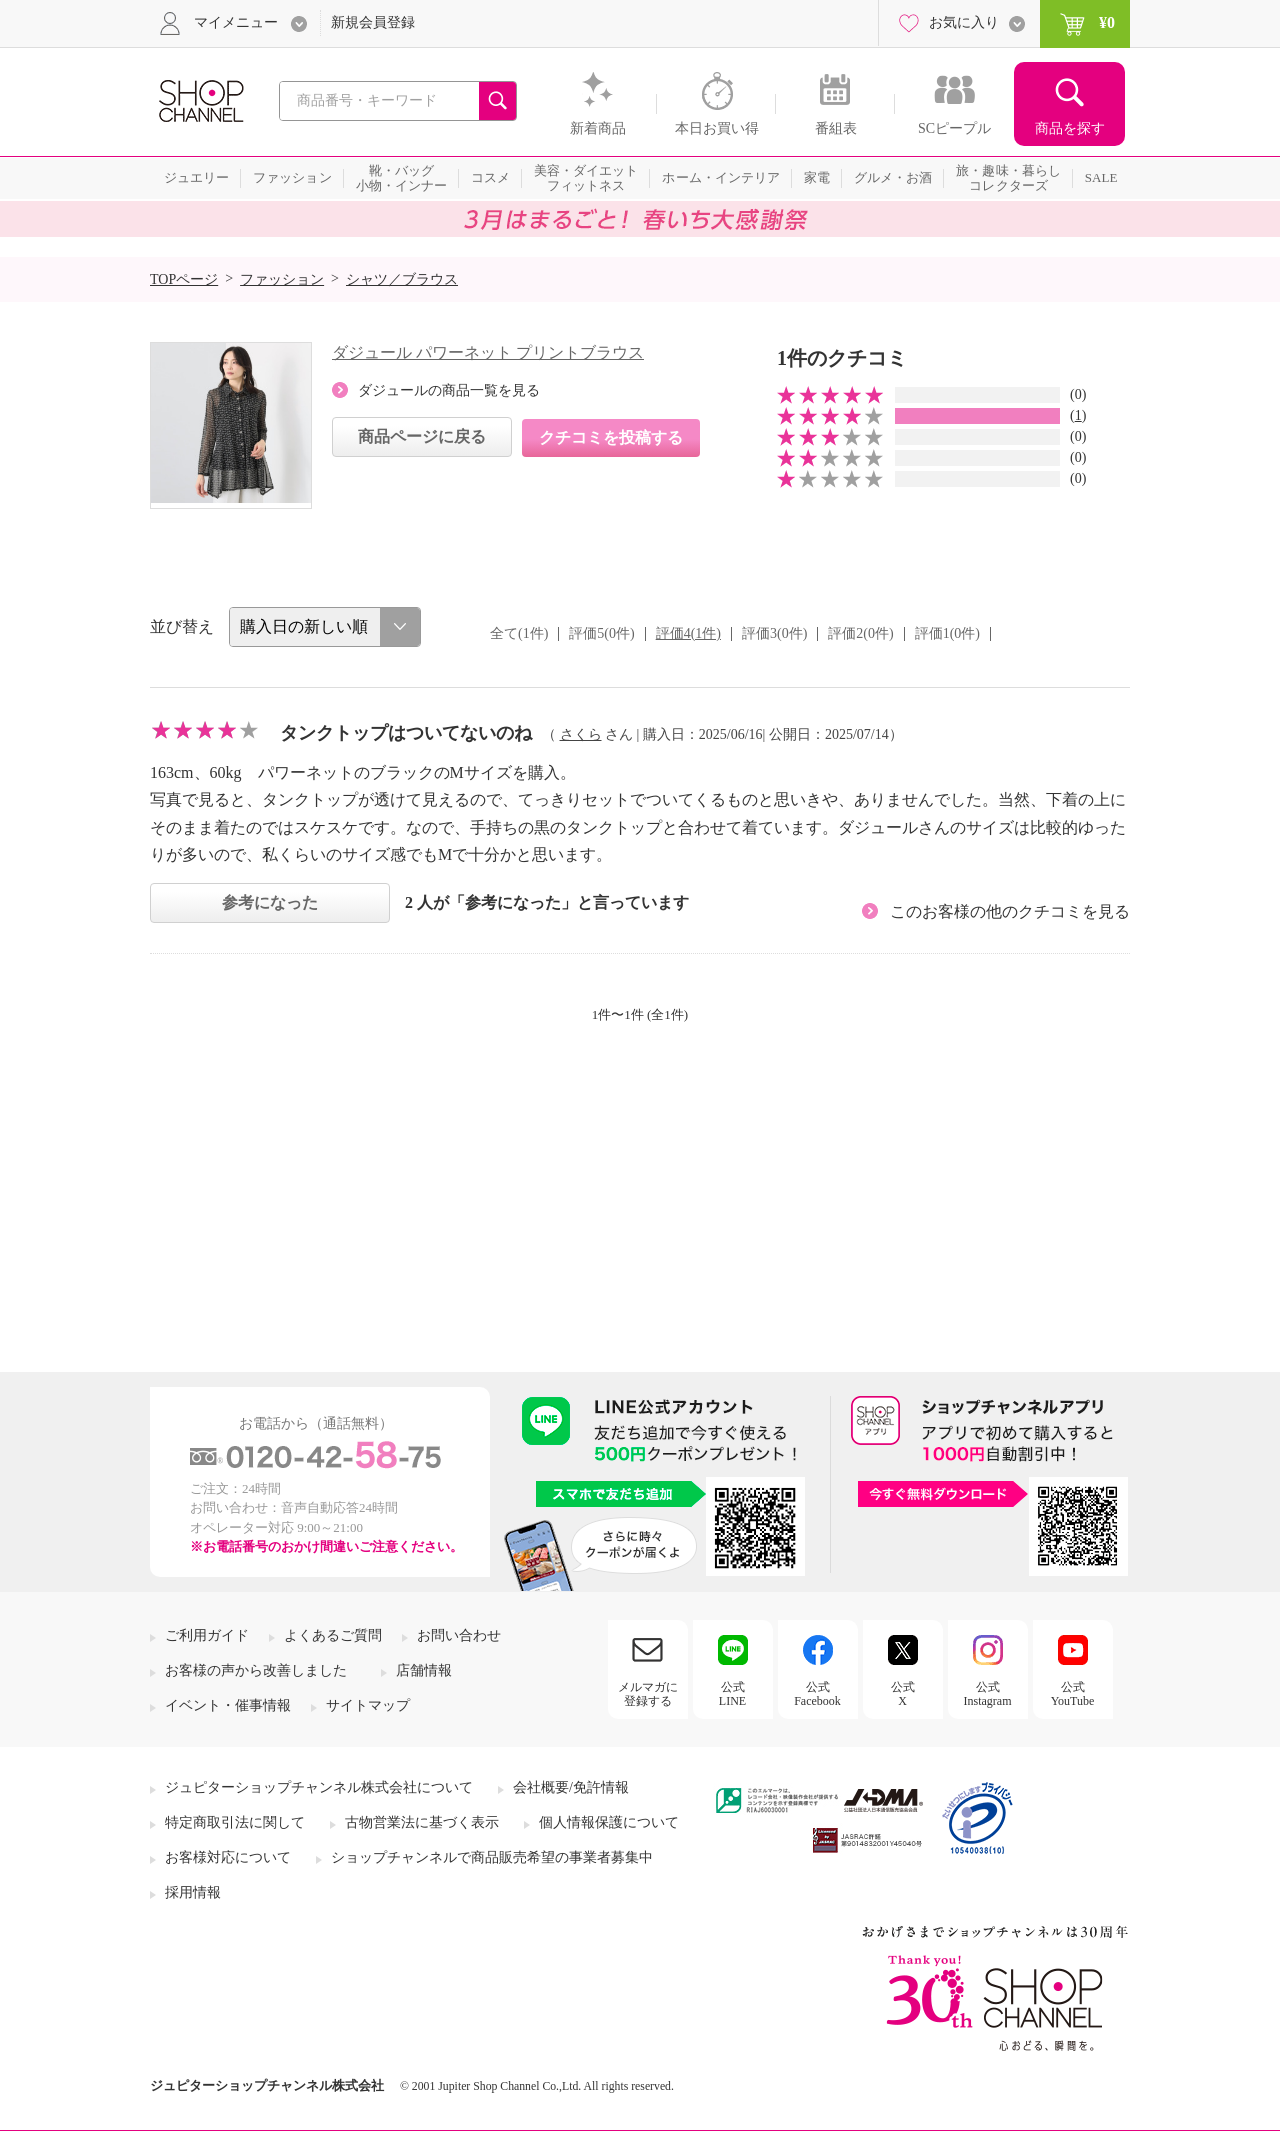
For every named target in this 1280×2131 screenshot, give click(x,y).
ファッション (282, 279)
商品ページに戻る (422, 436)
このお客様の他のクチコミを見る (1010, 911)
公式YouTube (1073, 1694)
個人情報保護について (609, 1822)
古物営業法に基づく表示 (422, 1822)
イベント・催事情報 (228, 1705)
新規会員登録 (373, 22)
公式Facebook (817, 1694)
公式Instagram (988, 1694)
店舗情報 (424, 1670)
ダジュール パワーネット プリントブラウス (488, 352)
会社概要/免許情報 (571, 1787)
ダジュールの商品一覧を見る (449, 390)
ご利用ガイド (207, 1635)
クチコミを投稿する (611, 437)
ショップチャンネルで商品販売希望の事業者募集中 (492, 1857)
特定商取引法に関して (235, 1822)
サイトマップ (368, 1705)
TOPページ (184, 279)
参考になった (270, 902)
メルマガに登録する (648, 1694)
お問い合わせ (459, 1635)
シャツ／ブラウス (402, 279)
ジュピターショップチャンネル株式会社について (319, 1787)
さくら (581, 734)
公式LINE (732, 1694)
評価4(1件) (688, 633)
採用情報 (193, 1892)
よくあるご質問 (333, 1635)
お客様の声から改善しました (256, 1670)
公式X (903, 1694)
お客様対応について (228, 1857)
